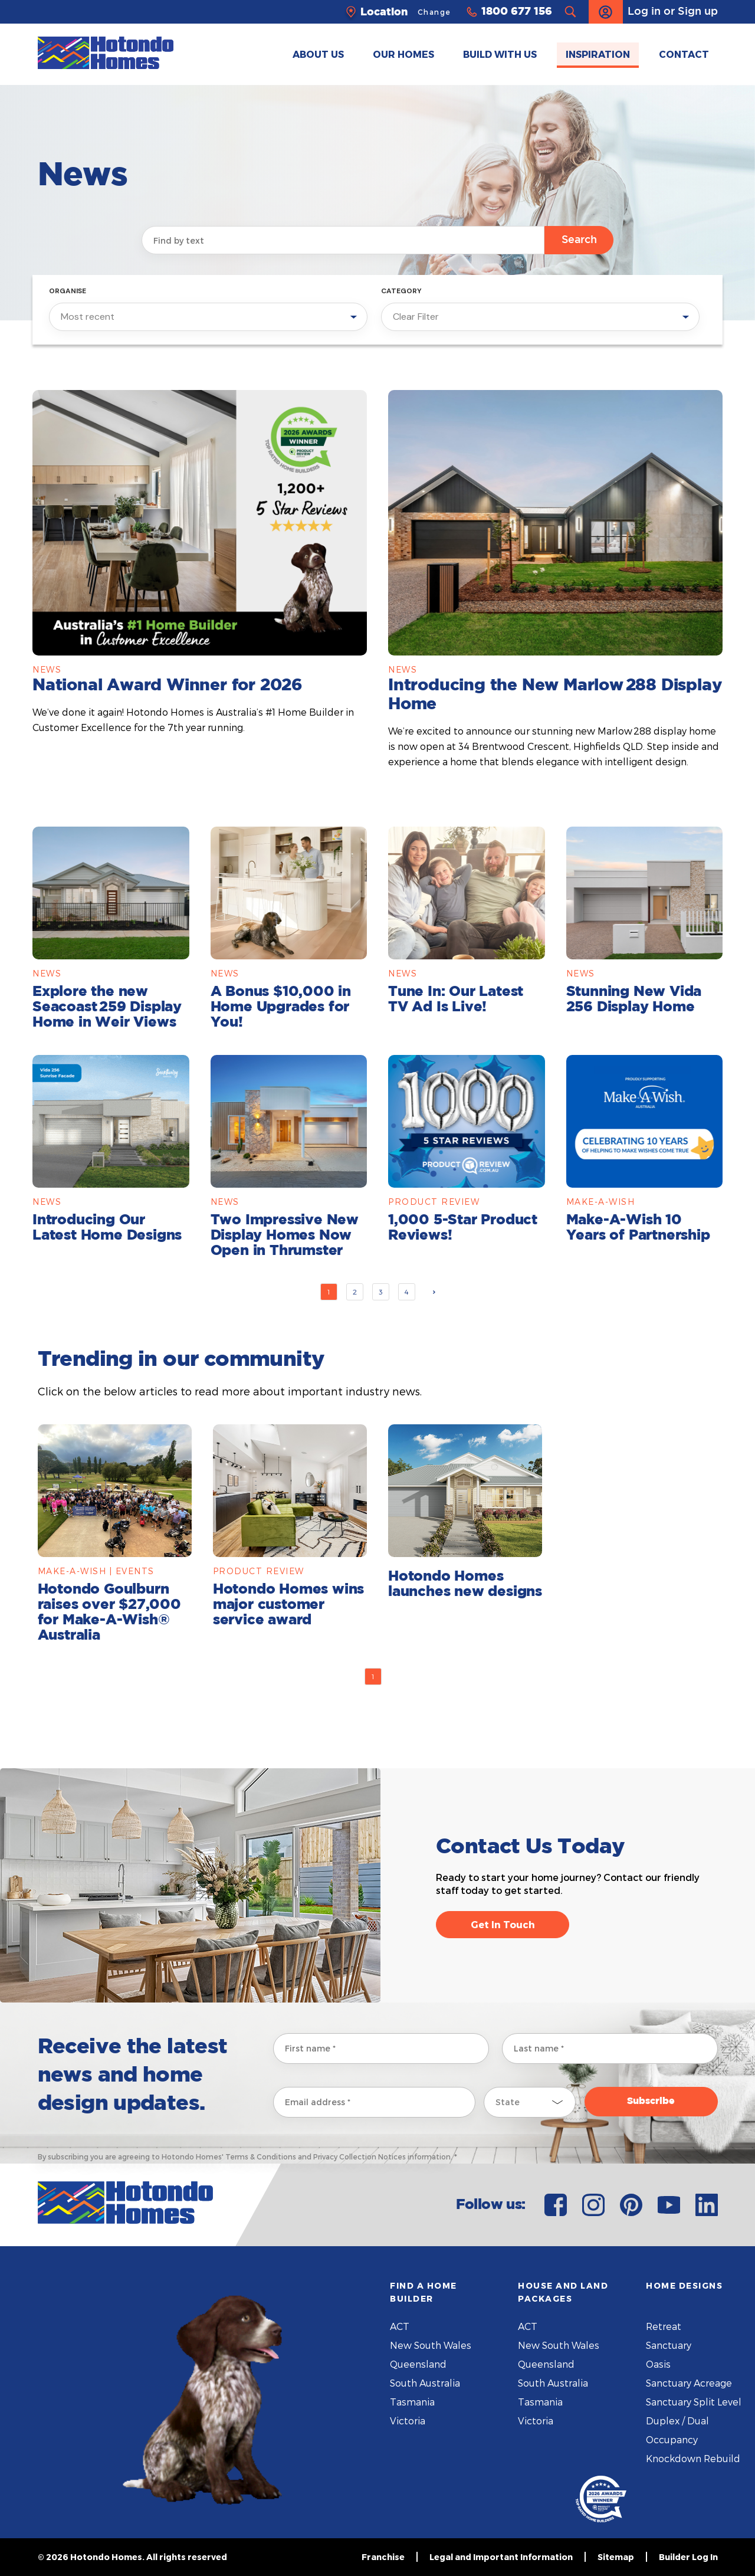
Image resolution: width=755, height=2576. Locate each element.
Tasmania (412, 2401)
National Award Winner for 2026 (167, 686)
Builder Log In (688, 2557)
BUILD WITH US (500, 54)
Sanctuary (668, 2345)
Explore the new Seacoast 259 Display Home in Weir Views (107, 1007)
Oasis (658, 2363)
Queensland (418, 2363)
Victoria (407, 2420)
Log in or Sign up (653, 12)
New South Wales (430, 2345)
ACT (399, 2326)
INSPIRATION (598, 54)
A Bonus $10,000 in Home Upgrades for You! (281, 1007)
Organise (67, 291)
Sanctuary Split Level (693, 2401)
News (46, 669)
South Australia (425, 2382)
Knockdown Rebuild (693, 2458)
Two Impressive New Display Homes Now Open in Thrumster (285, 1235)
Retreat (663, 2326)
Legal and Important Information (501, 2557)
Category (401, 291)
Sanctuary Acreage (689, 2382)
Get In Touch (503, 1924)
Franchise (383, 2557)
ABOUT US (318, 54)
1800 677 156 (516, 12)
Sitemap (616, 2557)
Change (434, 12)
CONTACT (684, 54)
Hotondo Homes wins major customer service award (288, 1605)
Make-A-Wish (600, 1202)
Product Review (434, 1202)
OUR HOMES (403, 54)
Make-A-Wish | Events (96, 1571)
